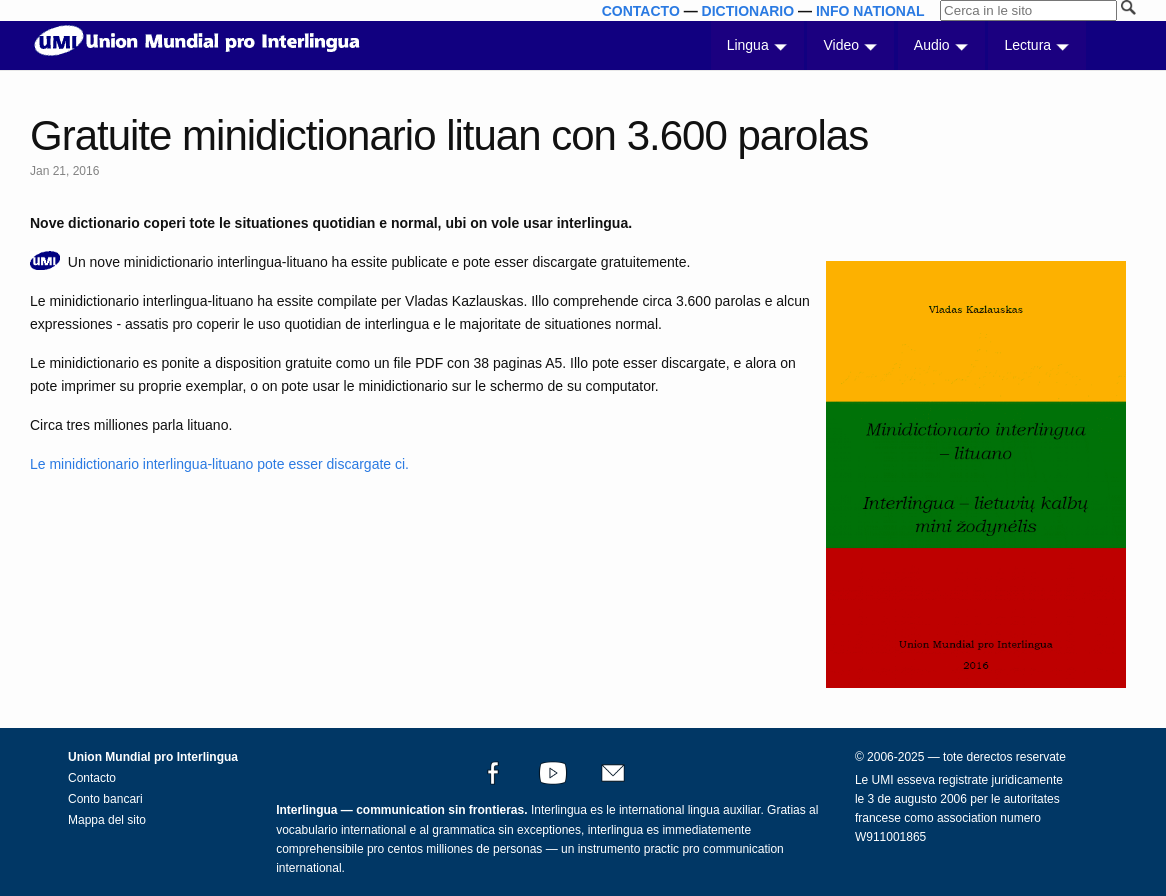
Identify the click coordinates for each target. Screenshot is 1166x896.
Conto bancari (105, 799)
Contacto (92, 778)
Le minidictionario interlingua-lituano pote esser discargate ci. (219, 464)
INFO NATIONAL (870, 11)
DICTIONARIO (748, 11)
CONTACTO (641, 11)
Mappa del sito (107, 820)
